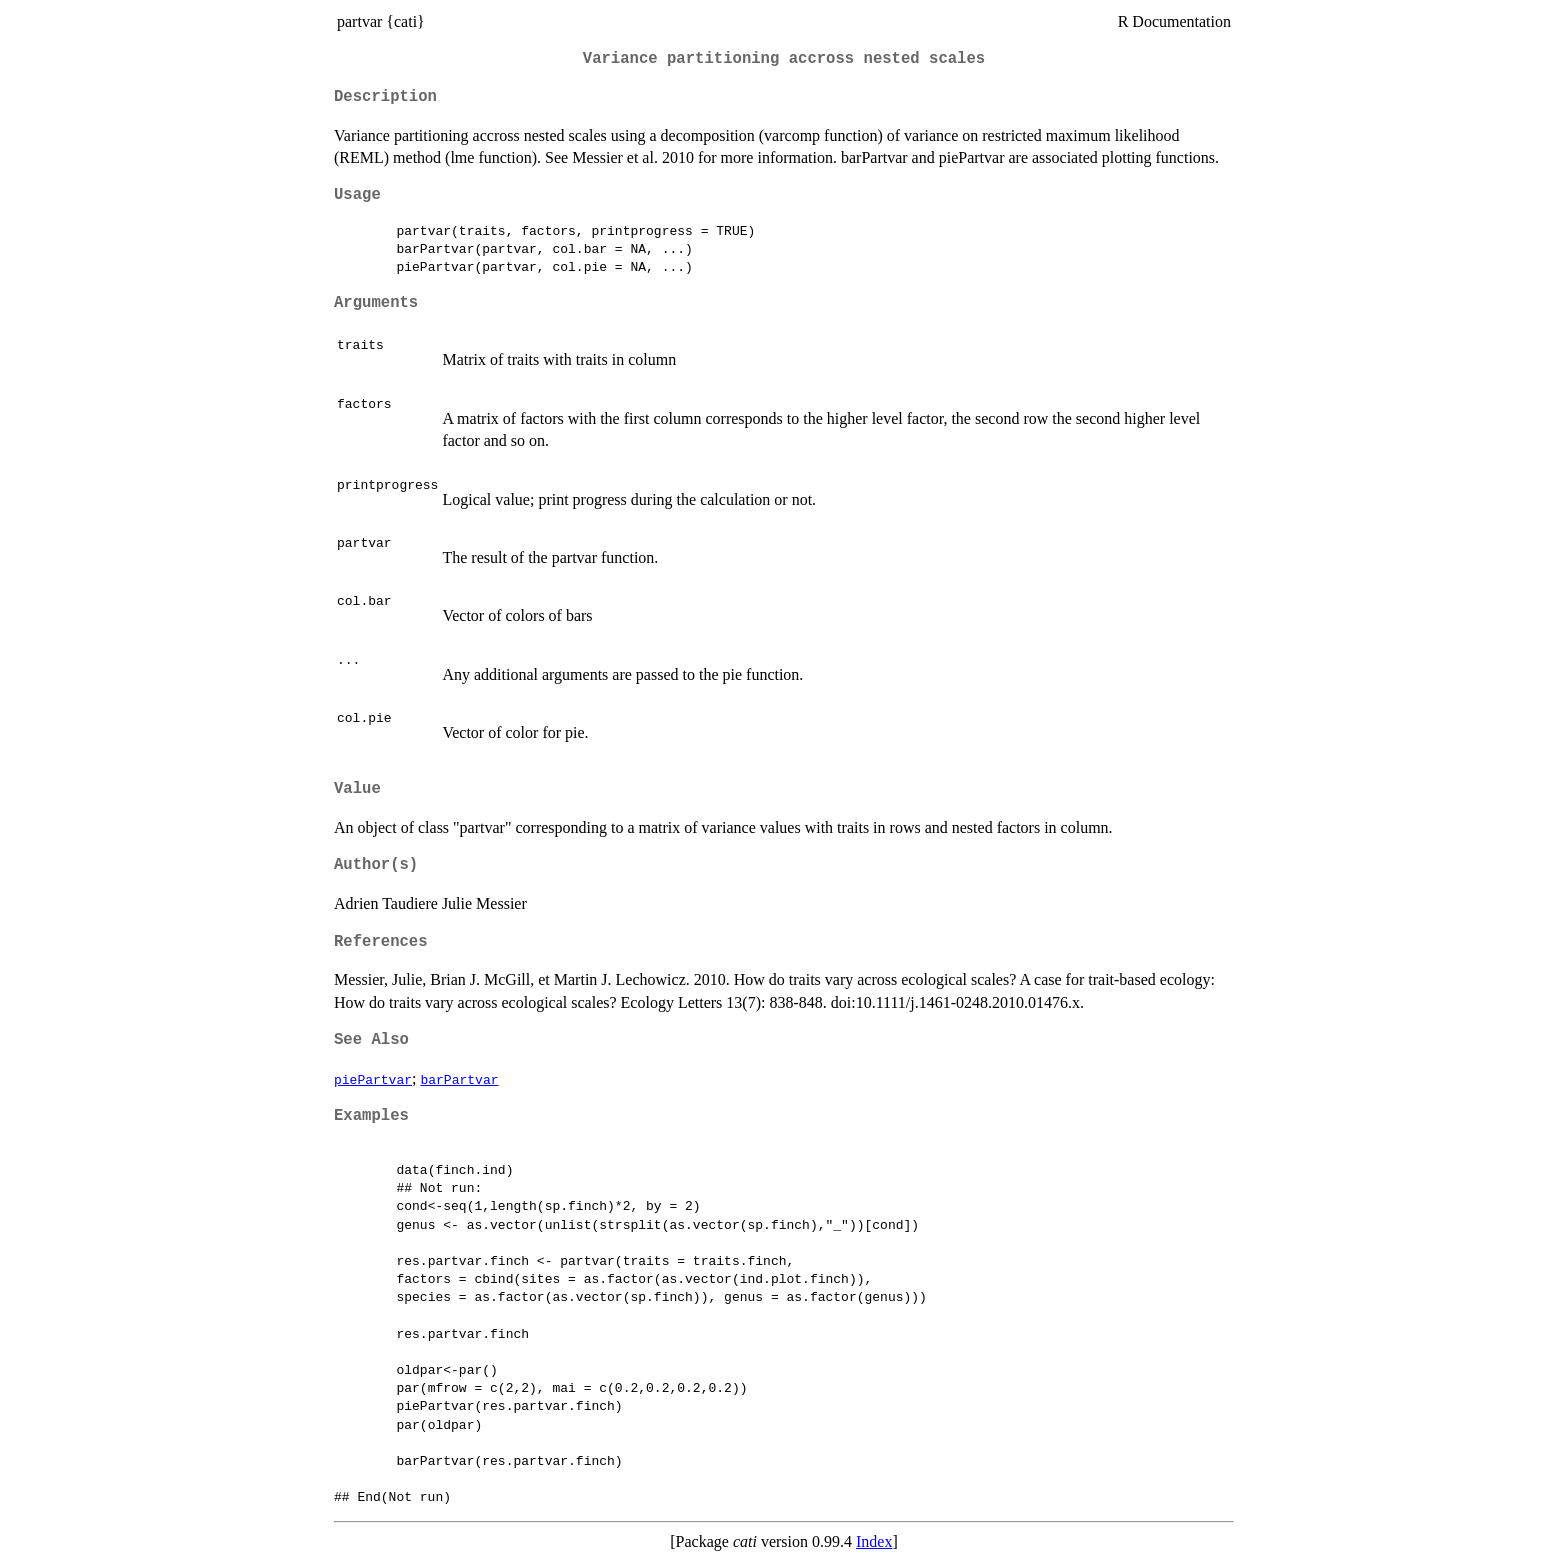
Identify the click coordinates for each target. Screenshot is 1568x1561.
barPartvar (459, 1079)
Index (874, 1541)
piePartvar (373, 1079)
